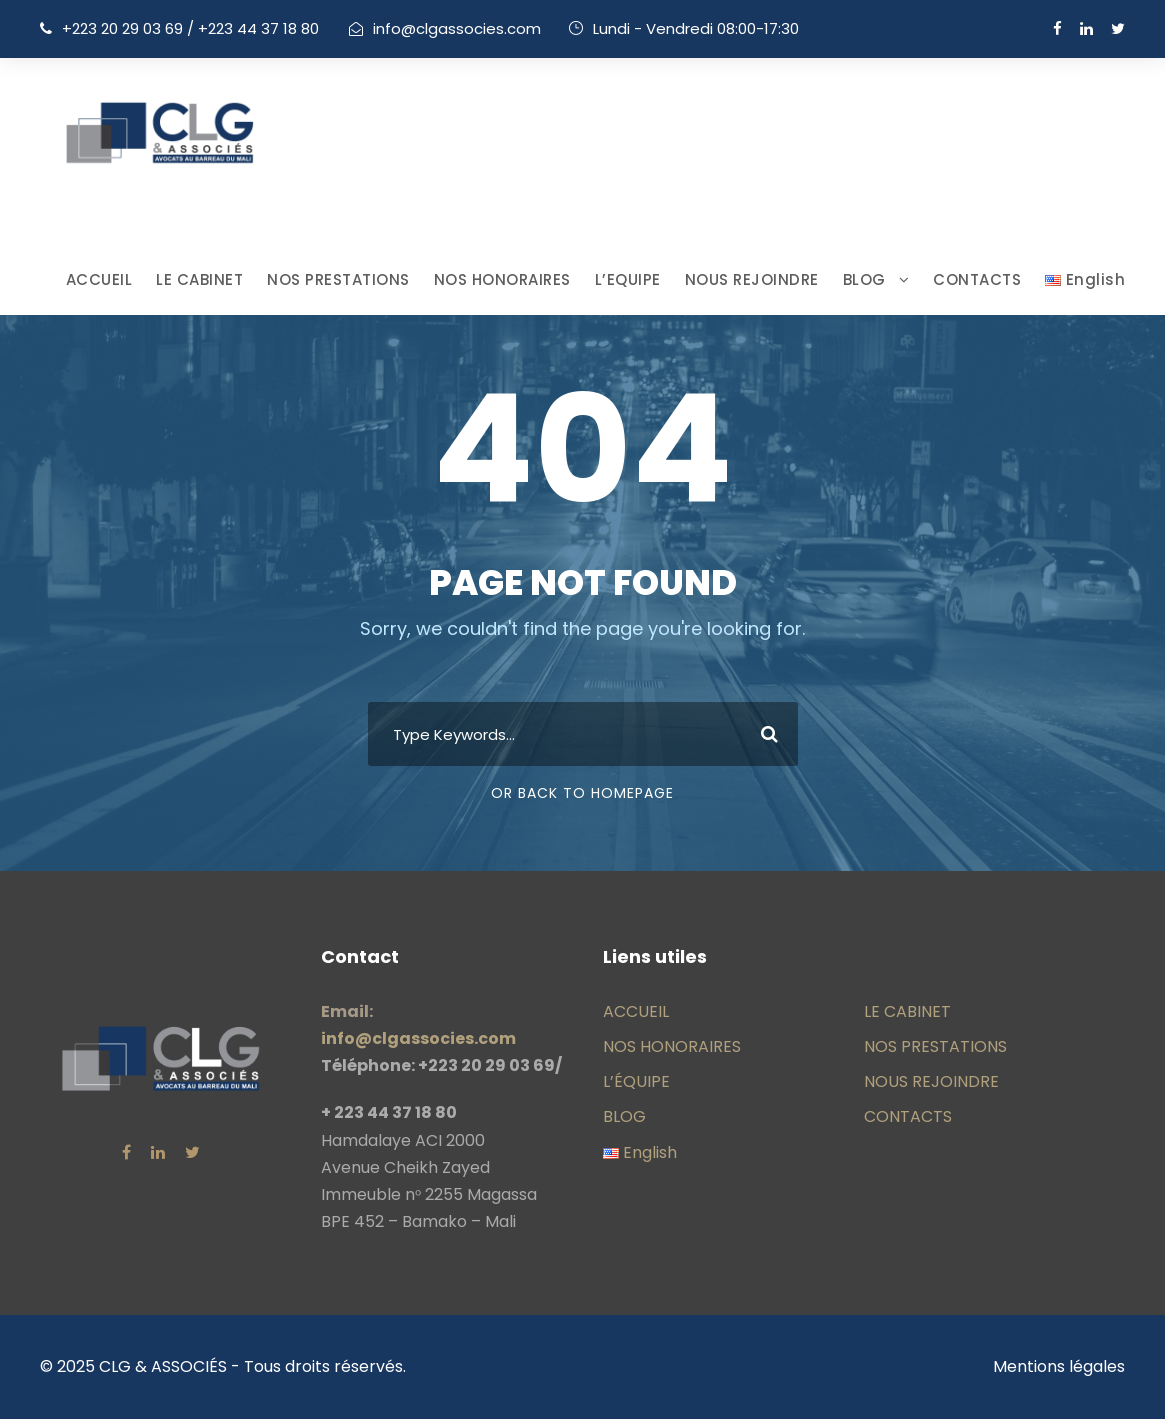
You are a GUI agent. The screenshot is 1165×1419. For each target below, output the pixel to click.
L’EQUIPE (628, 279)
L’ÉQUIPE (636, 1081)
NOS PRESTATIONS (338, 279)
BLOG (864, 279)
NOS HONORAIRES (502, 279)
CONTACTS (977, 279)
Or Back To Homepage (582, 793)
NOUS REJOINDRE (752, 279)
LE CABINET (199, 279)
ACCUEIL (99, 279)
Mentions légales (1059, 1366)
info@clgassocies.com (457, 28)
